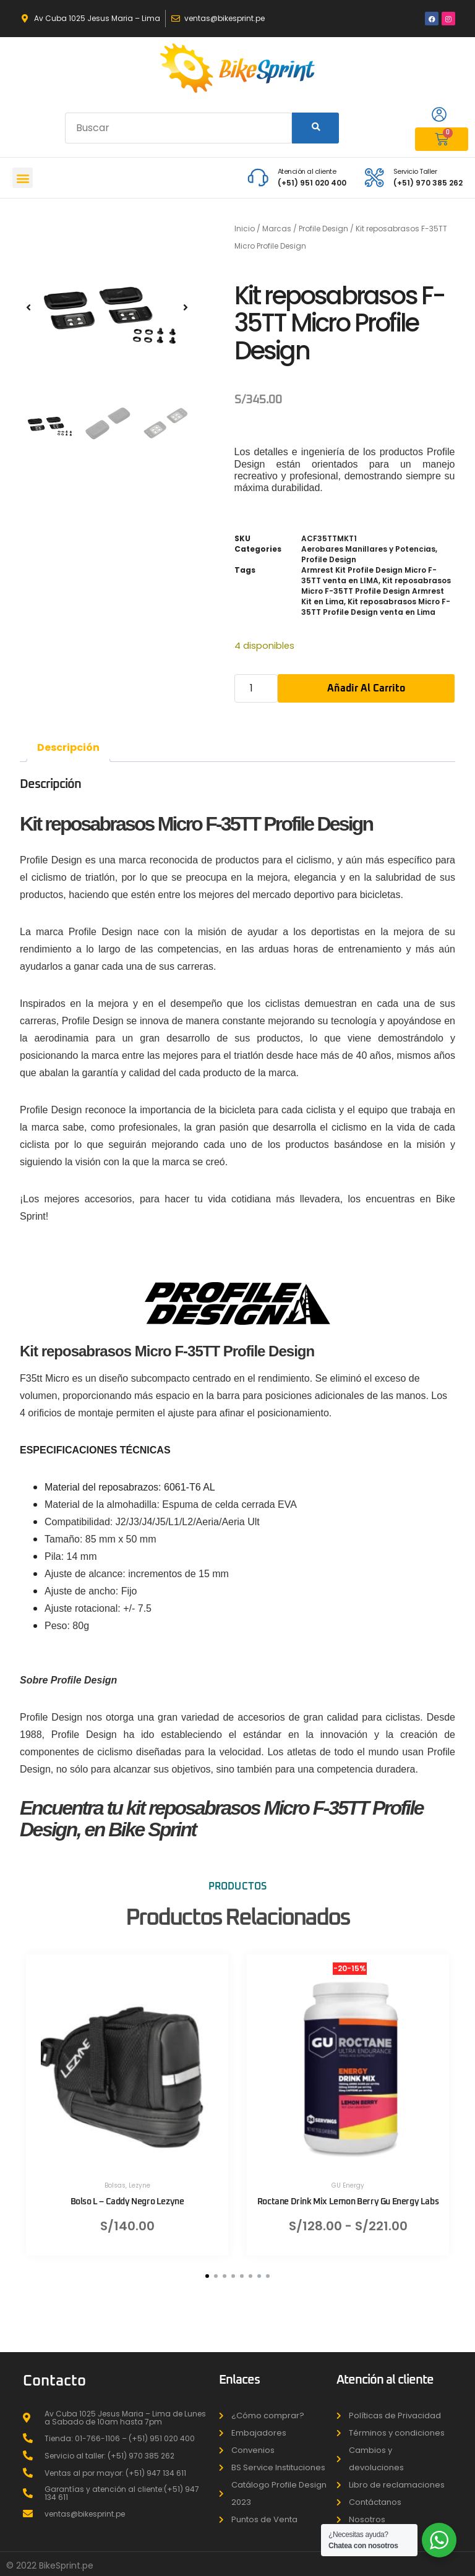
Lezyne (139, 2184)
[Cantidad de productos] (256, 688)
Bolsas (115, 2184)
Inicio (244, 228)
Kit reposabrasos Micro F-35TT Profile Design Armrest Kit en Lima (376, 591)
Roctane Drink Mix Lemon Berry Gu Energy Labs (348, 2201)
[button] (22, 178)
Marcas (276, 228)
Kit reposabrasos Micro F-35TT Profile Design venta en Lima (375, 606)
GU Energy (348, 2184)
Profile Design (323, 228)
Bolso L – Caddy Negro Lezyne (127, 2201)
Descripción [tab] (68, 747)
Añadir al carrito (366, 688)
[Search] (315, 128)
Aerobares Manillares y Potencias (368, 549)
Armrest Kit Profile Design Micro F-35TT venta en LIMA (369, 575)
